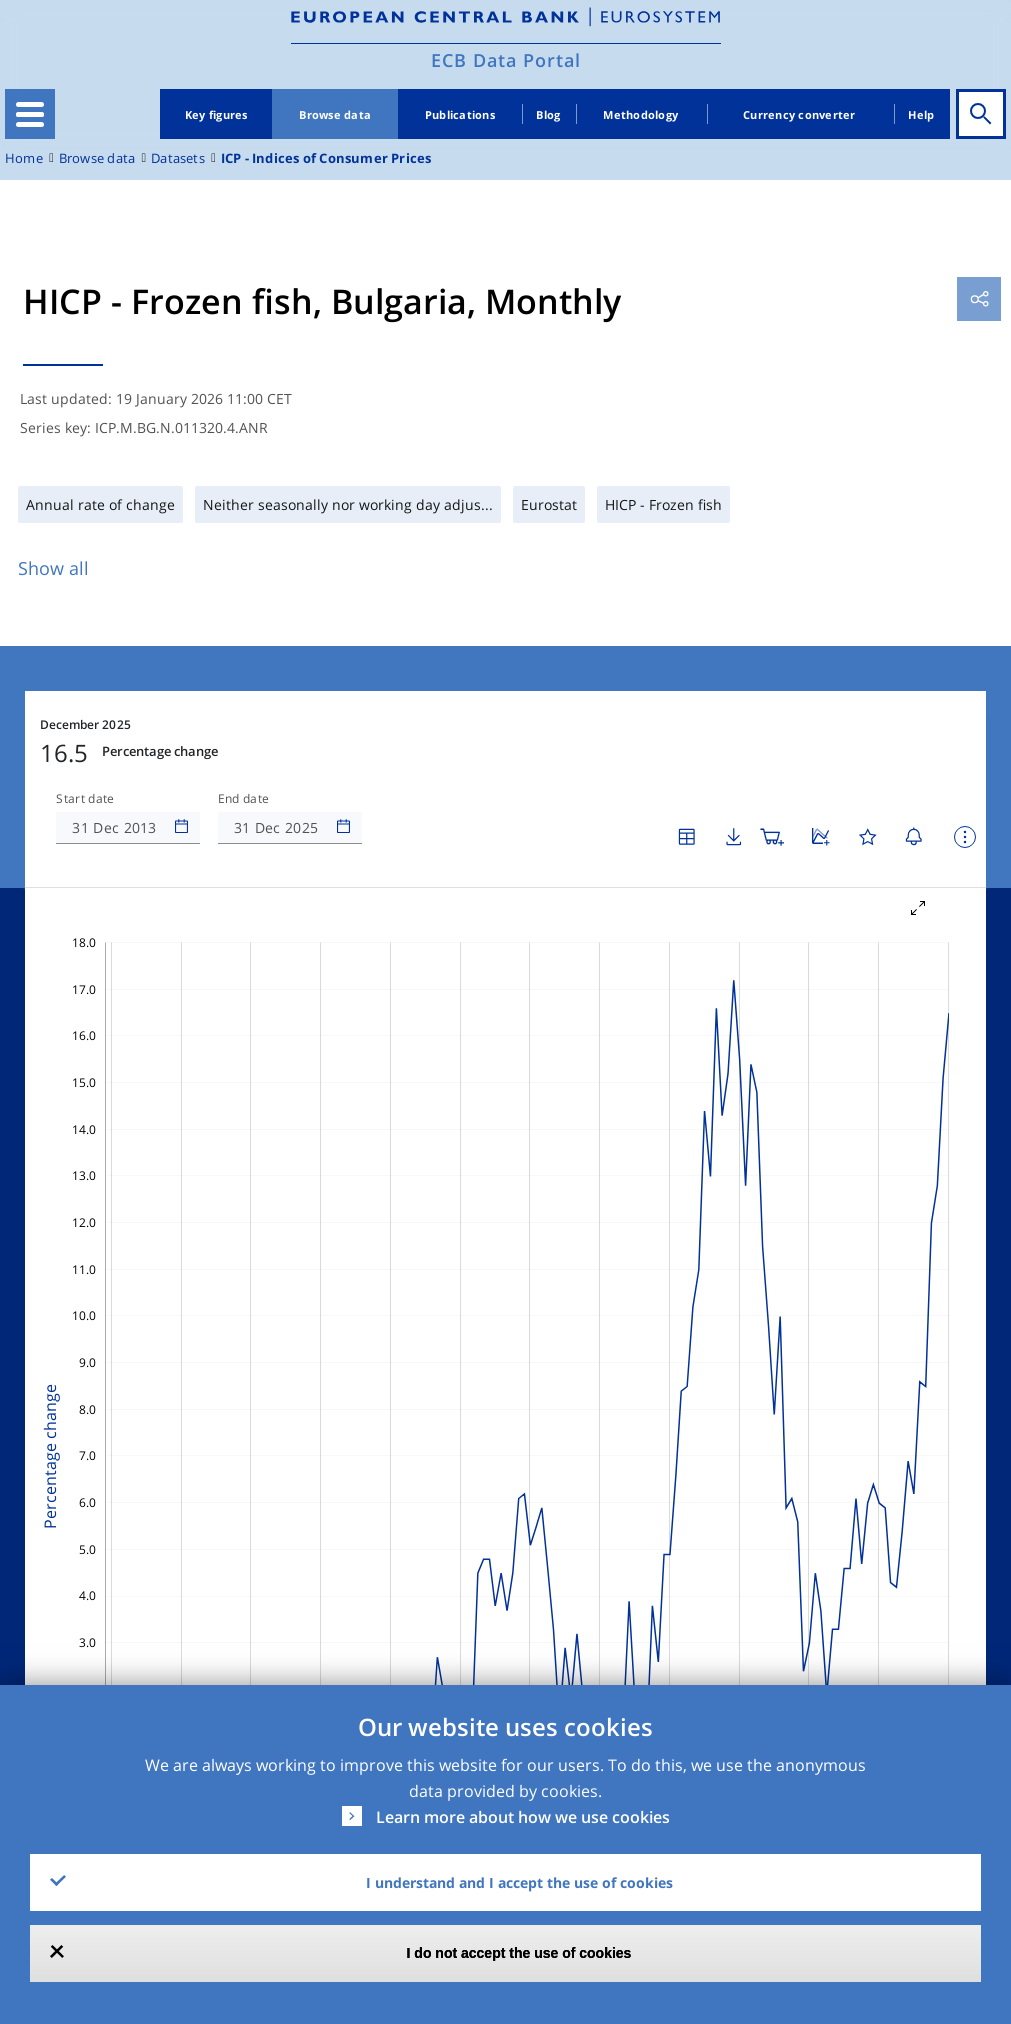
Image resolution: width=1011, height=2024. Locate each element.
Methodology (640, 114)
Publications (460, 114)
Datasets (178, 158)
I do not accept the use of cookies (519, 1953)
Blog (548, 114)
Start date (85, 799)
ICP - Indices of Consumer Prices (326, 158)
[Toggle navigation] (30, 114)
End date (244, 799)
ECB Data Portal (506, 60)
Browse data (335, 114)
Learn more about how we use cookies (523, 1817)
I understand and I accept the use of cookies (519, 1882)
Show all (53, 568)
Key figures (216, 114)
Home (24, 158)
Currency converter (799, 114)
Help (921, 114)
